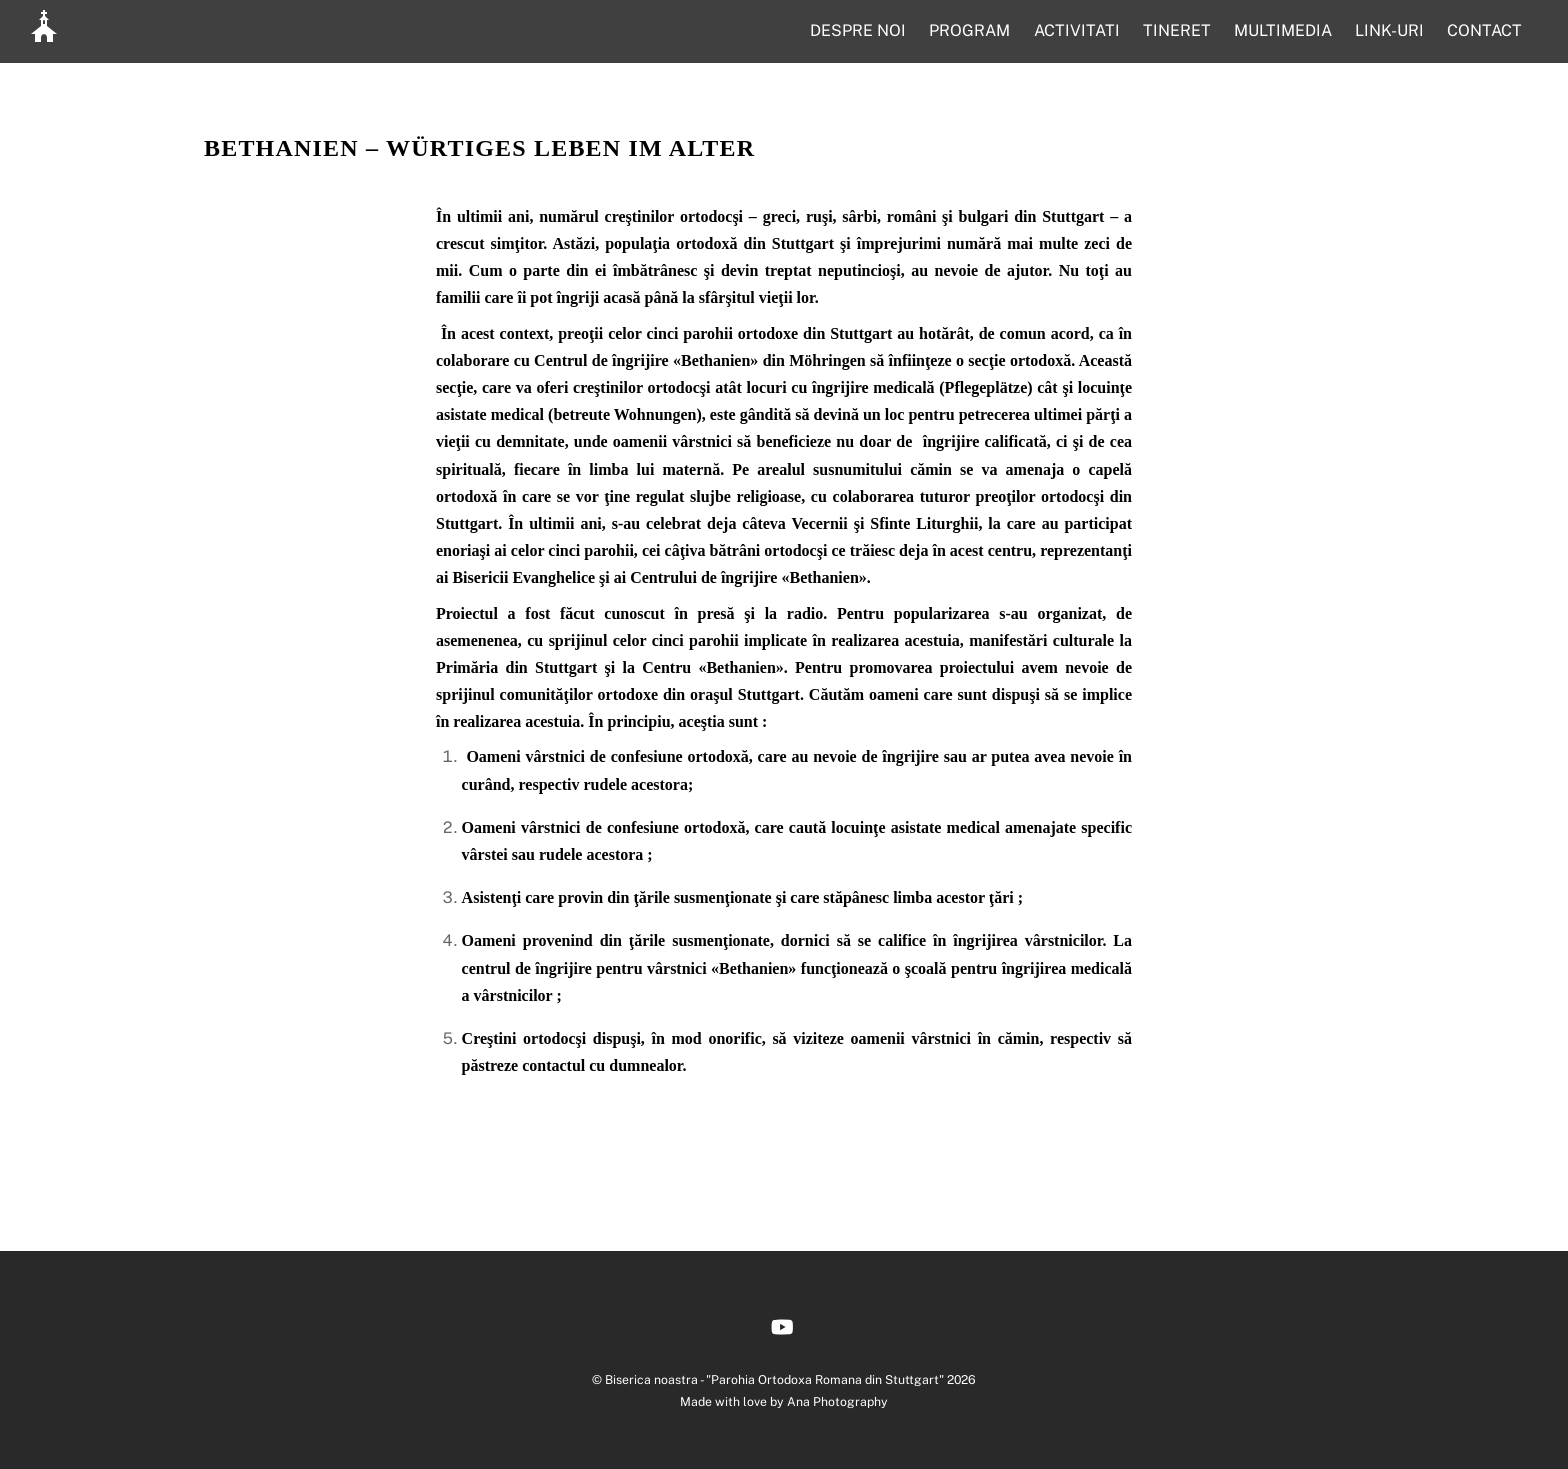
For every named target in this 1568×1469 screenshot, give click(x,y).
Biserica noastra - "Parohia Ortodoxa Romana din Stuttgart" (774, 1379)
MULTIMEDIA (1283, 30)
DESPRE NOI (858, 30)
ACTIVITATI (1077, 30)
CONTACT (1484, 30)
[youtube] (782, 1324)
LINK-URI (1389, 30)
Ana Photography (837, 1401)
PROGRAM (969, 30)
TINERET (1177, 30)
